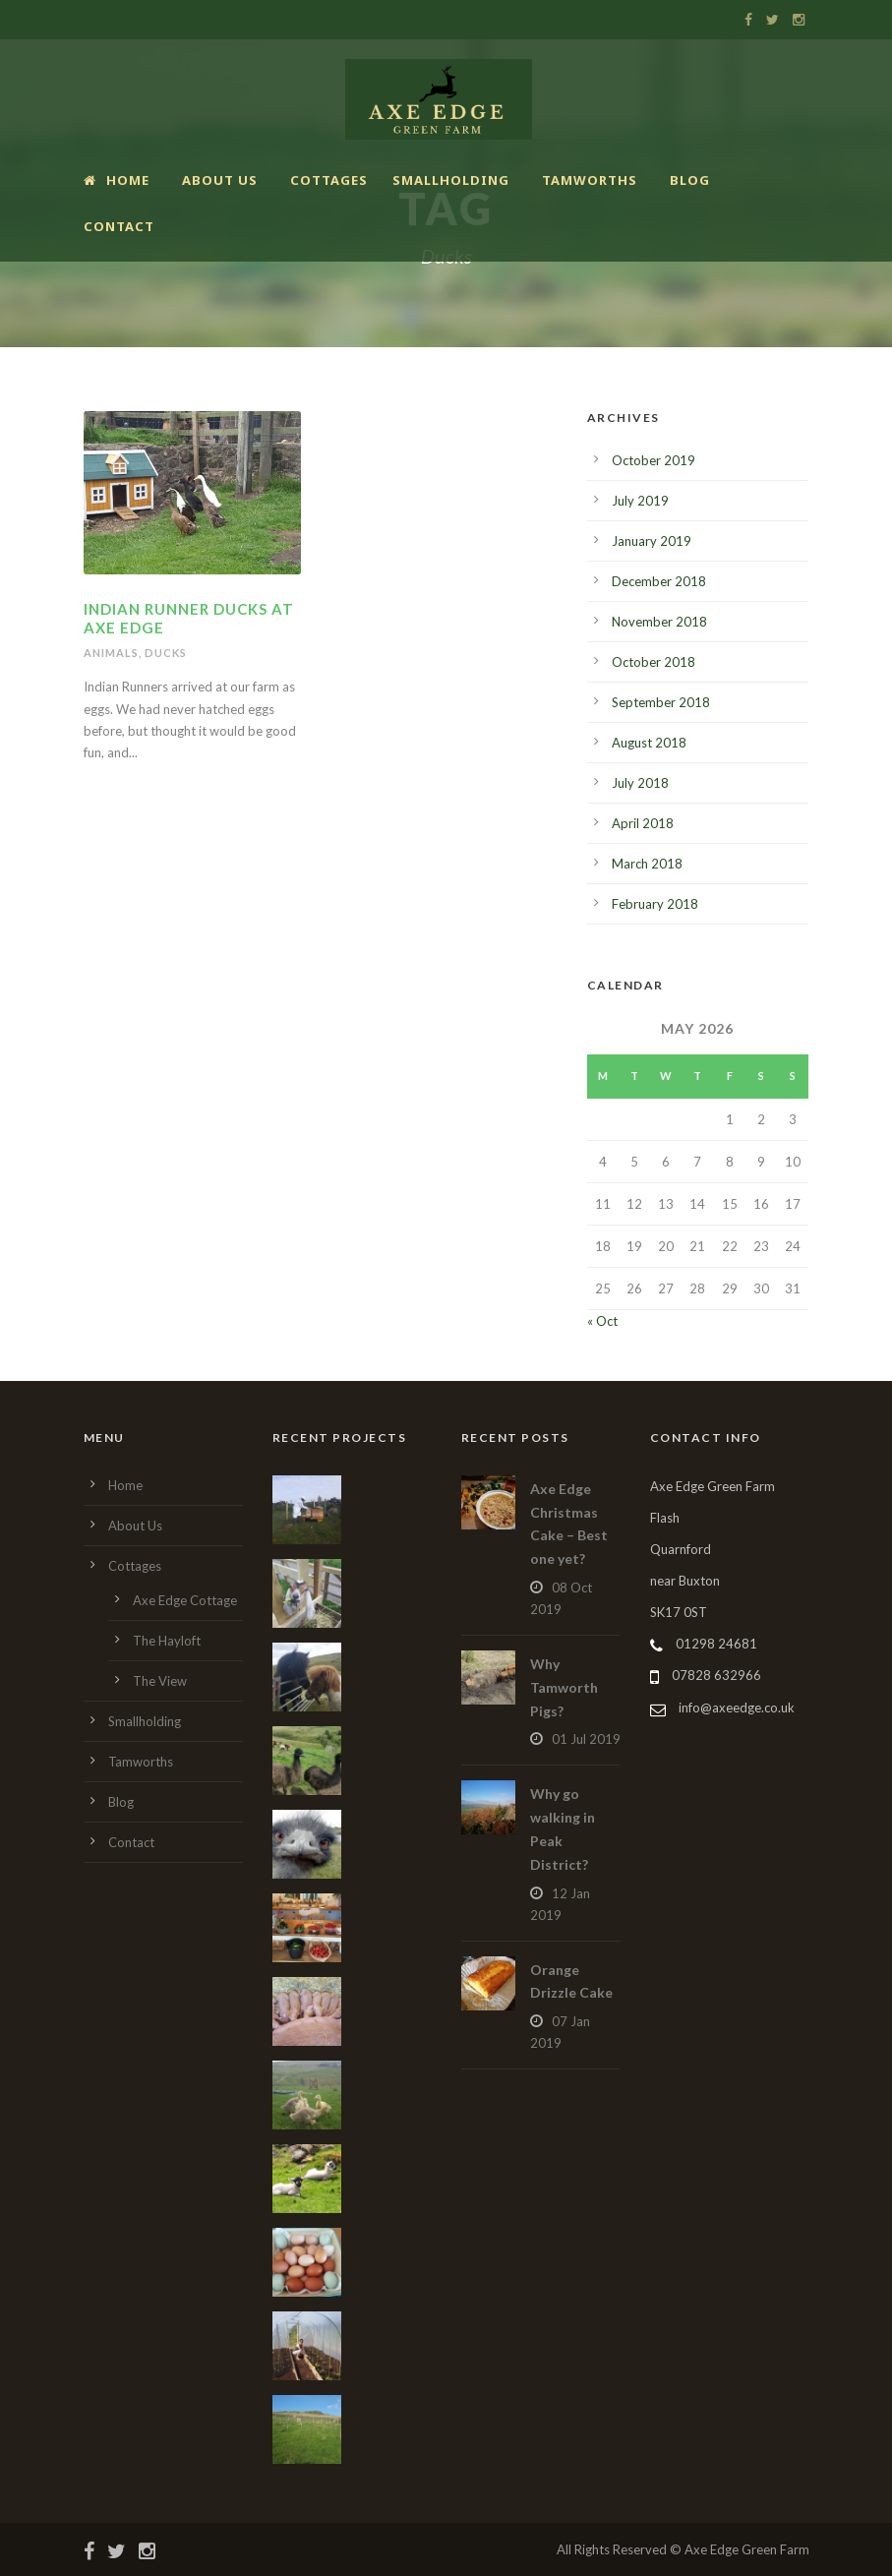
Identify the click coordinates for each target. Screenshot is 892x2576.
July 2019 (640, 501)
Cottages (329, 180)
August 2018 (649, 742)
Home (116, 180)
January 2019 (651, 541)
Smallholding (450, 180)
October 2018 (653, 662)
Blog (690, 180)
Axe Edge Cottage (185, 1600)
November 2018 (659, 621)
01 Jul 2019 (586, 1739)
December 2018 (659, 581)
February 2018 (655, 904)
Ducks (166, 652)
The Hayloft (167, 1640)
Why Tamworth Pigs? (564, 1687)
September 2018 (661, 702)
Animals (111, 652)
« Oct (602, 1321)
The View (160, 1681)
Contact (119, 226)
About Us (220, 180)
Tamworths (589, 180)
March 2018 (647, 863)
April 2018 (643, 823)
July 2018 (640, 783)
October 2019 (653, 460)
